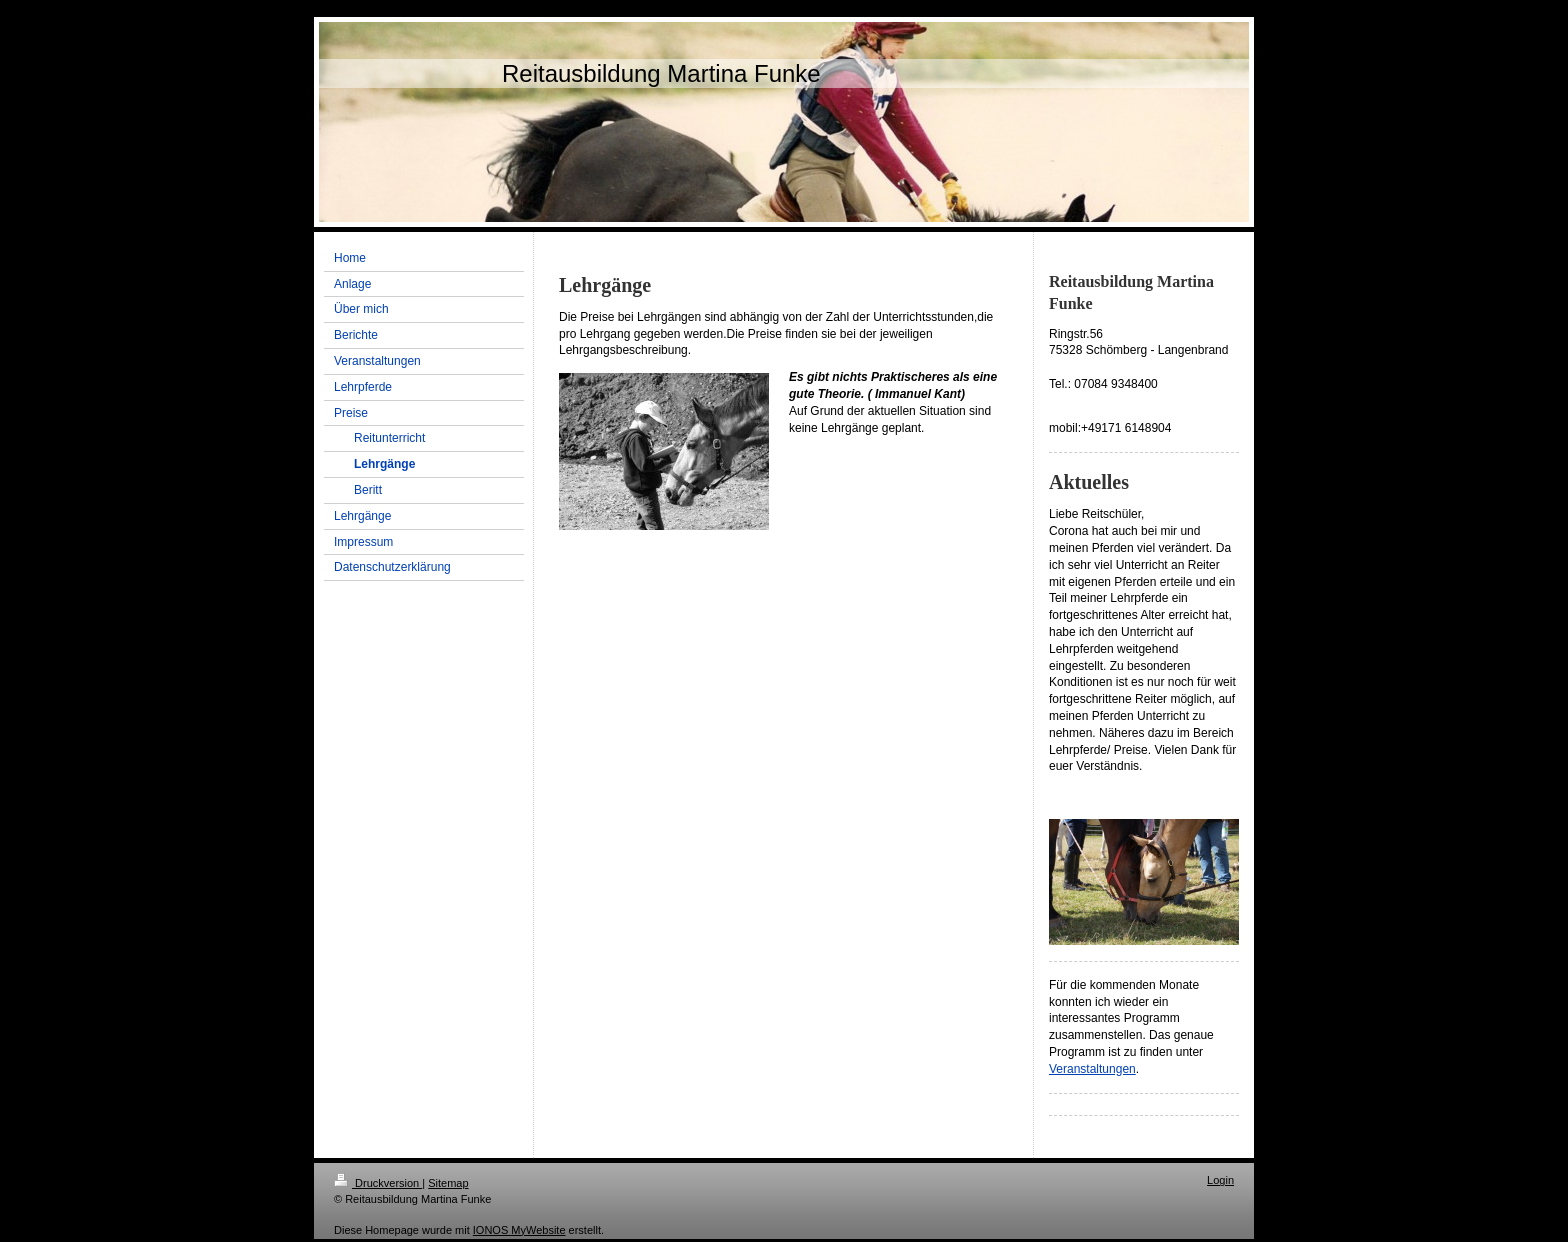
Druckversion (378, 1183)
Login (1220, 1180)
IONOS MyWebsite (519, 1230)
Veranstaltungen (1092, 1069)
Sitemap (448, 1183)
